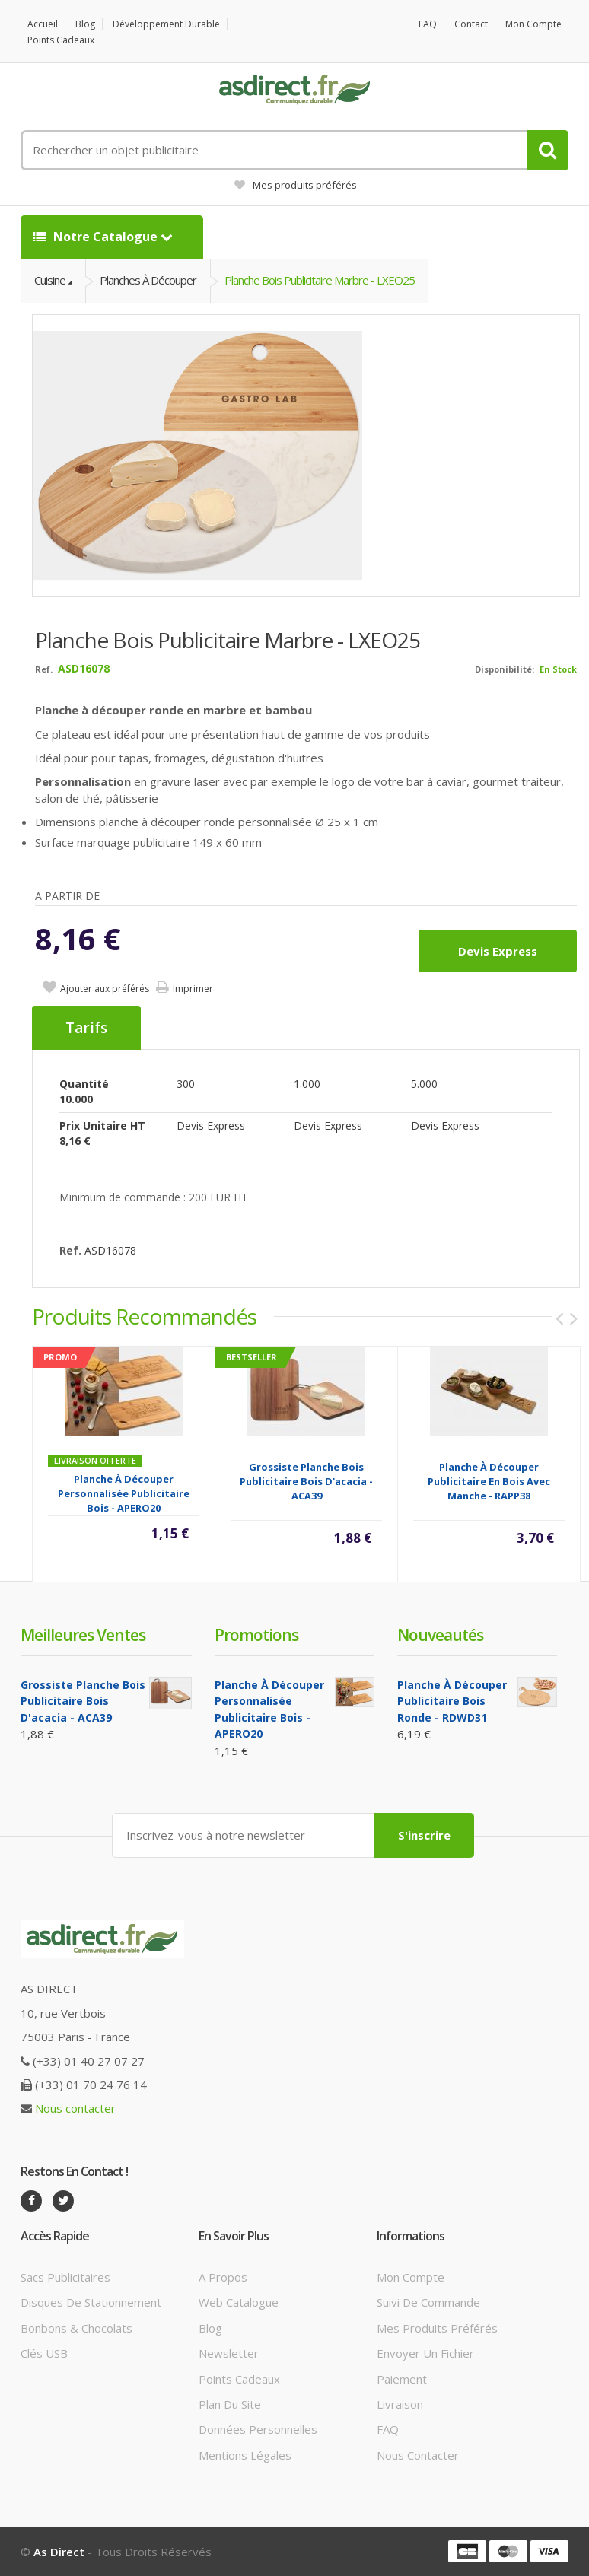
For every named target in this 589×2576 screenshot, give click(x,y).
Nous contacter (75, 2108)
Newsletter (229, 2353)
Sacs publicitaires (65, 2277)
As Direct (58, 2551)
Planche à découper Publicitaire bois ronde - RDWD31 (452, 1701)
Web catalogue (239, 2302)
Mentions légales (245, 2455)
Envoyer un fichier (425, 2353)
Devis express (497, 951)
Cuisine (49, 280)
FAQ (428, 24)
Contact (471, 24)
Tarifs (86, 1028)
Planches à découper (148, 280)
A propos (223, 2277)
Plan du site (230, 2404)
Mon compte (533, 24)
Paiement (402, 2379)
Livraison (400, 2404)
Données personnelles (258, 2429)
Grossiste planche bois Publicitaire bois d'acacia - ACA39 (306, 1481)
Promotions (256, 1635)
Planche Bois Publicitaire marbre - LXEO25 (319, 280)
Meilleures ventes (83, 1635)
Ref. (44, 669)
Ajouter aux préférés (104, 988)
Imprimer (193, 988)
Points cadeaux (60, 40)
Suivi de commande (428, 2302)
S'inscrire (424, 1835)
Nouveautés (440, 1635)
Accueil (42, 24)
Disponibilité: (504, 669)
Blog (85, 24)
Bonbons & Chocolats (76, 2328)
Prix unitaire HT (102, 1125)
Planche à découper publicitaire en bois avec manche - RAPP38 (489, 1481)
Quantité (84, 1084)
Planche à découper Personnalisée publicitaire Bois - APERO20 (123, 1493)
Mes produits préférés (295, 185)
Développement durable (166, 24)
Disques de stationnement (91, 2302)
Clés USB (44, 2353)
